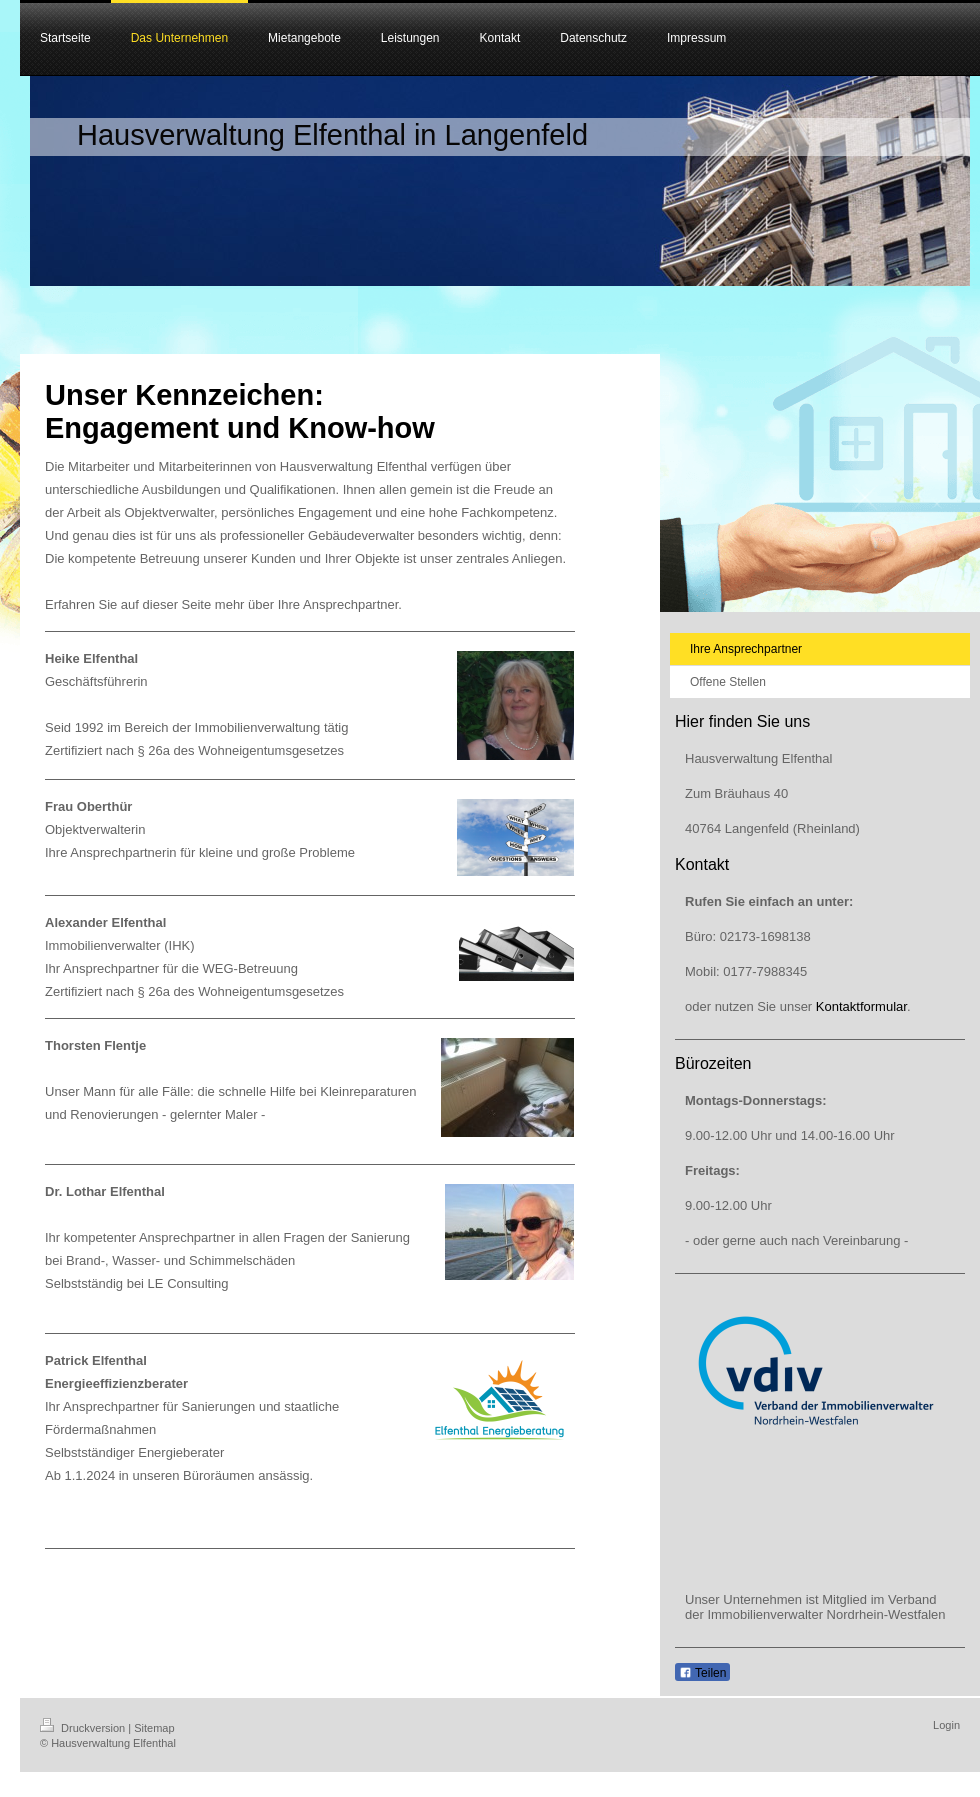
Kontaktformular (861, 1006)
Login (946, 1725)
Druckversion (84, 1728)
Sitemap (154, 1728)
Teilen (702, 1673)
